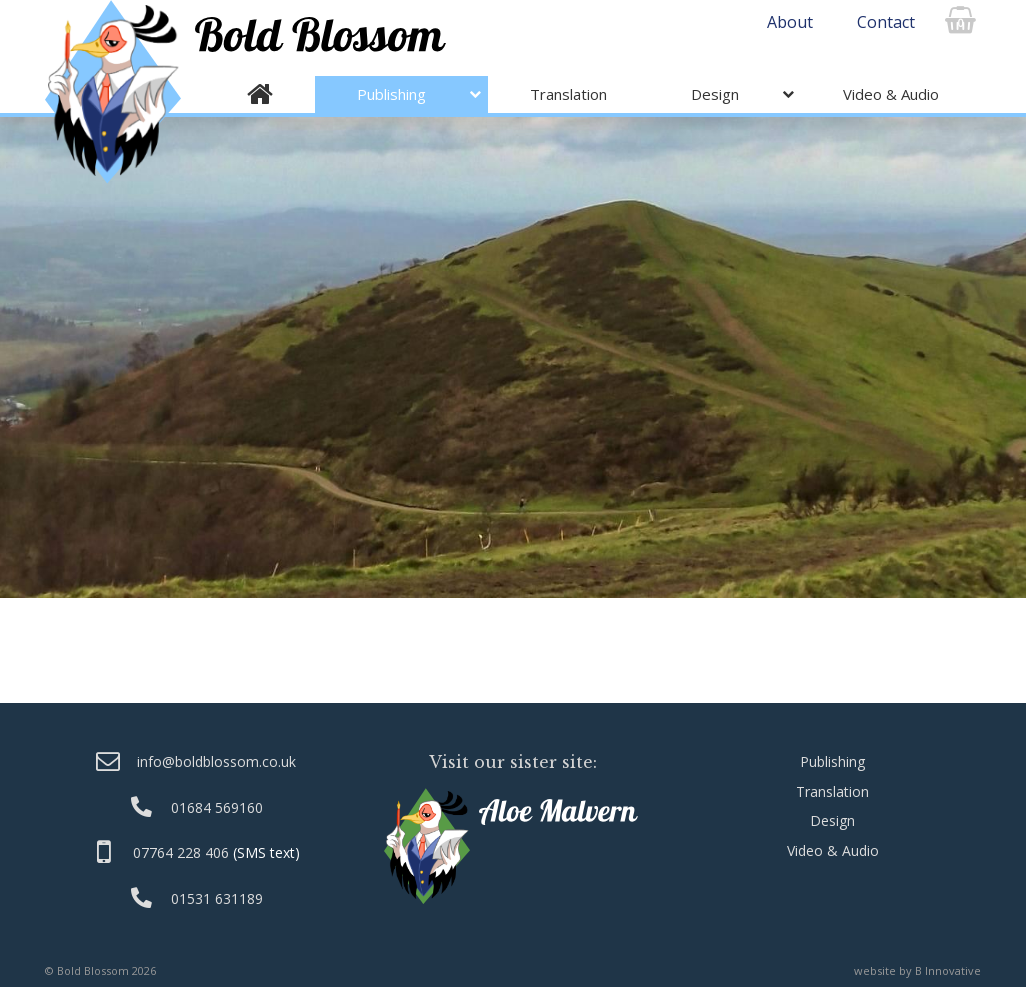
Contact (886, 22)
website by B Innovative (917, 970)
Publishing (391, 94)
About (790, 22)
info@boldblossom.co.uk (216, 761)
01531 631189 (217, 898)
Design (715, 94)
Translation (568, 94)
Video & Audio (891, 94)
